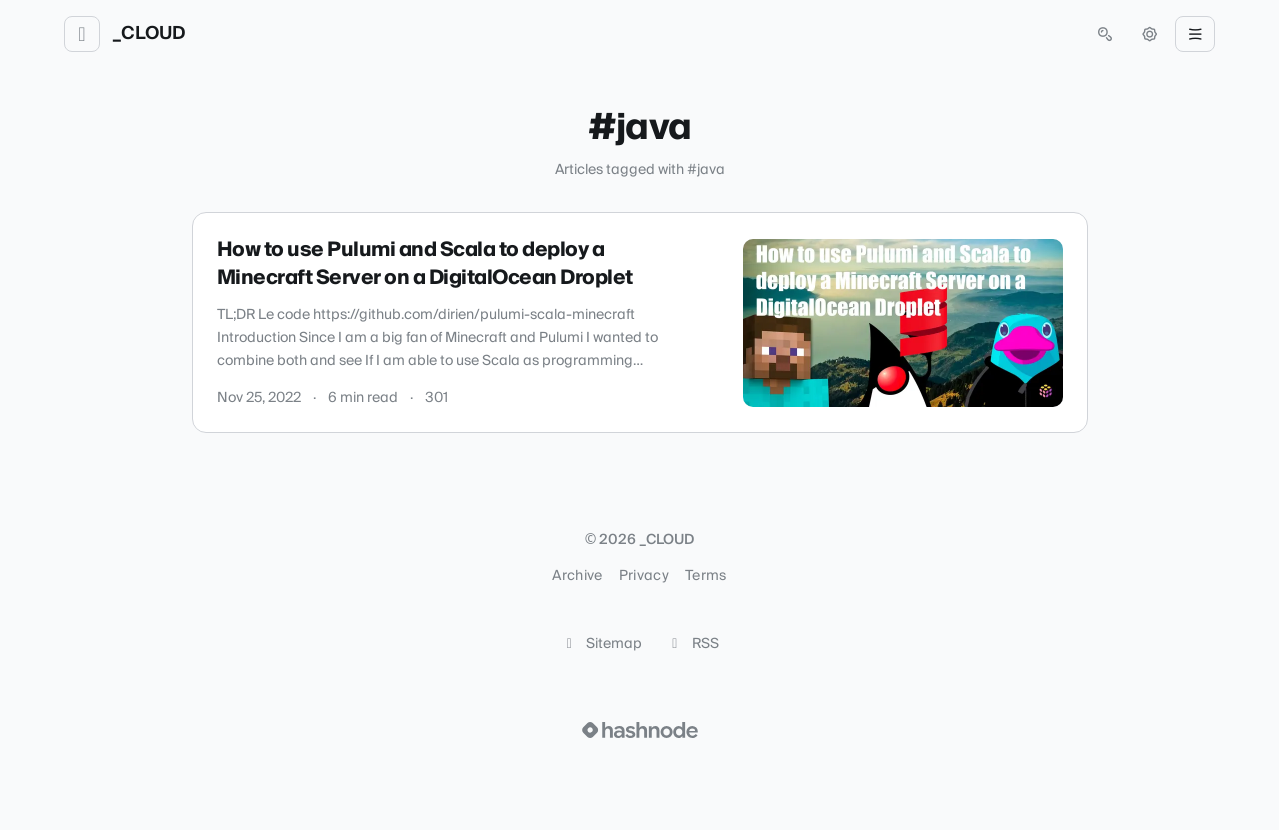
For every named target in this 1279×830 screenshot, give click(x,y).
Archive (577, 576)
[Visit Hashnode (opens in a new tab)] (640, 730)
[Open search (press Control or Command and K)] (1105, 34)
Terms (706, 576)
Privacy (644, 576)
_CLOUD (149, 34)
